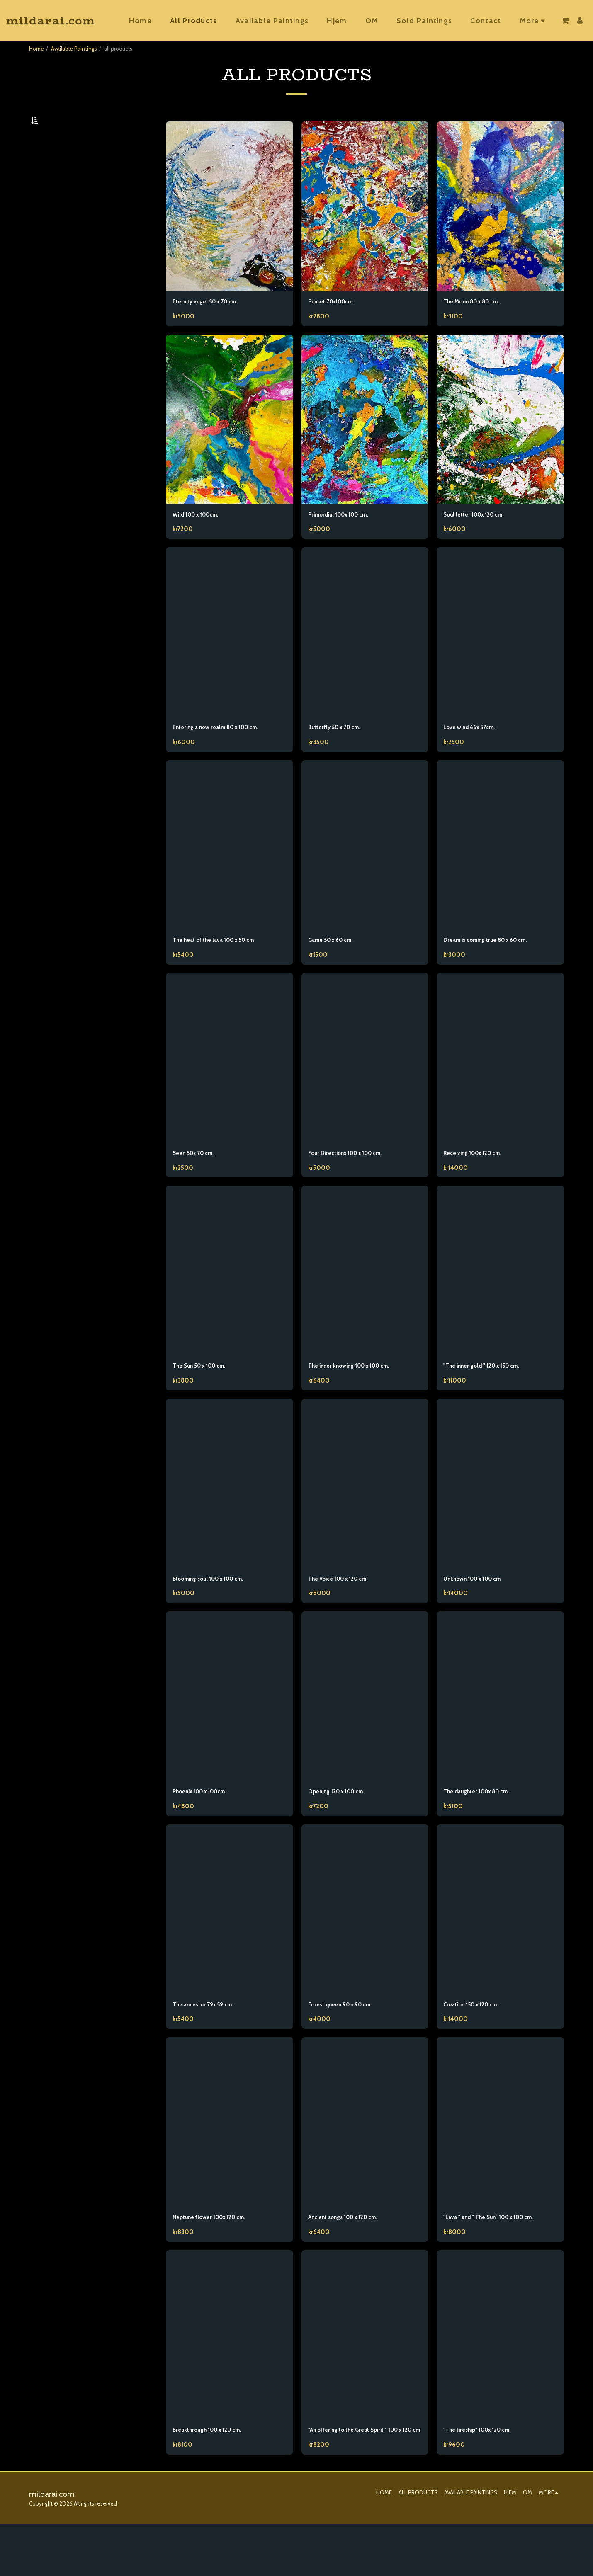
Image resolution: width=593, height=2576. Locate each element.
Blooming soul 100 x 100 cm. (217, 1612)
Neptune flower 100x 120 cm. (217, 2256)
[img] (229, 226)
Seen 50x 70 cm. (198, 1182)
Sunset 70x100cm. (337, 323)
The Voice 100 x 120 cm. (345, 1612)
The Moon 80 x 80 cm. (478, 323)
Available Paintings (74, 48)
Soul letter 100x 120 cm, (480, 538)
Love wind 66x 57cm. (475, 752)
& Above (56, 209)
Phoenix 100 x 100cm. (207, 1826)
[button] (565, 21)
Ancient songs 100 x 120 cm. (352, 2256)
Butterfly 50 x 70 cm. (340, 752)
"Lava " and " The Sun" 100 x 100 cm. (500, 2256)
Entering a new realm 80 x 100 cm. (226, 752)
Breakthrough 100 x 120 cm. (215, 2471)
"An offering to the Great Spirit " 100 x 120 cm (364, 2476)
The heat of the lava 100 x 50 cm (223, 967)
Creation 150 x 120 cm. (477, 2041)
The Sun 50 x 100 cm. (206, 1397)
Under (56, 164)
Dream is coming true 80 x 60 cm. (495, 967)
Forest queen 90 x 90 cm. (347, 2041)
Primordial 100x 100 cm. (346, 538)
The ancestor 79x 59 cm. (210, 2041)
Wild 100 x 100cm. (202, 538)
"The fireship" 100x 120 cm (484, 2471)
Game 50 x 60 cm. (336, 967)
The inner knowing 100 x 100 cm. (359, 1397)
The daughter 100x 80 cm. (484, 1826)
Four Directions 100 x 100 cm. (354, 1182)
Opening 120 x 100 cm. (343, 1826)
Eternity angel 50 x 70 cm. (213, 323)
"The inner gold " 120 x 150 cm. (490, 1397)
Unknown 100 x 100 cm (479, 1612)
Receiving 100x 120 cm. (479, 1182)
